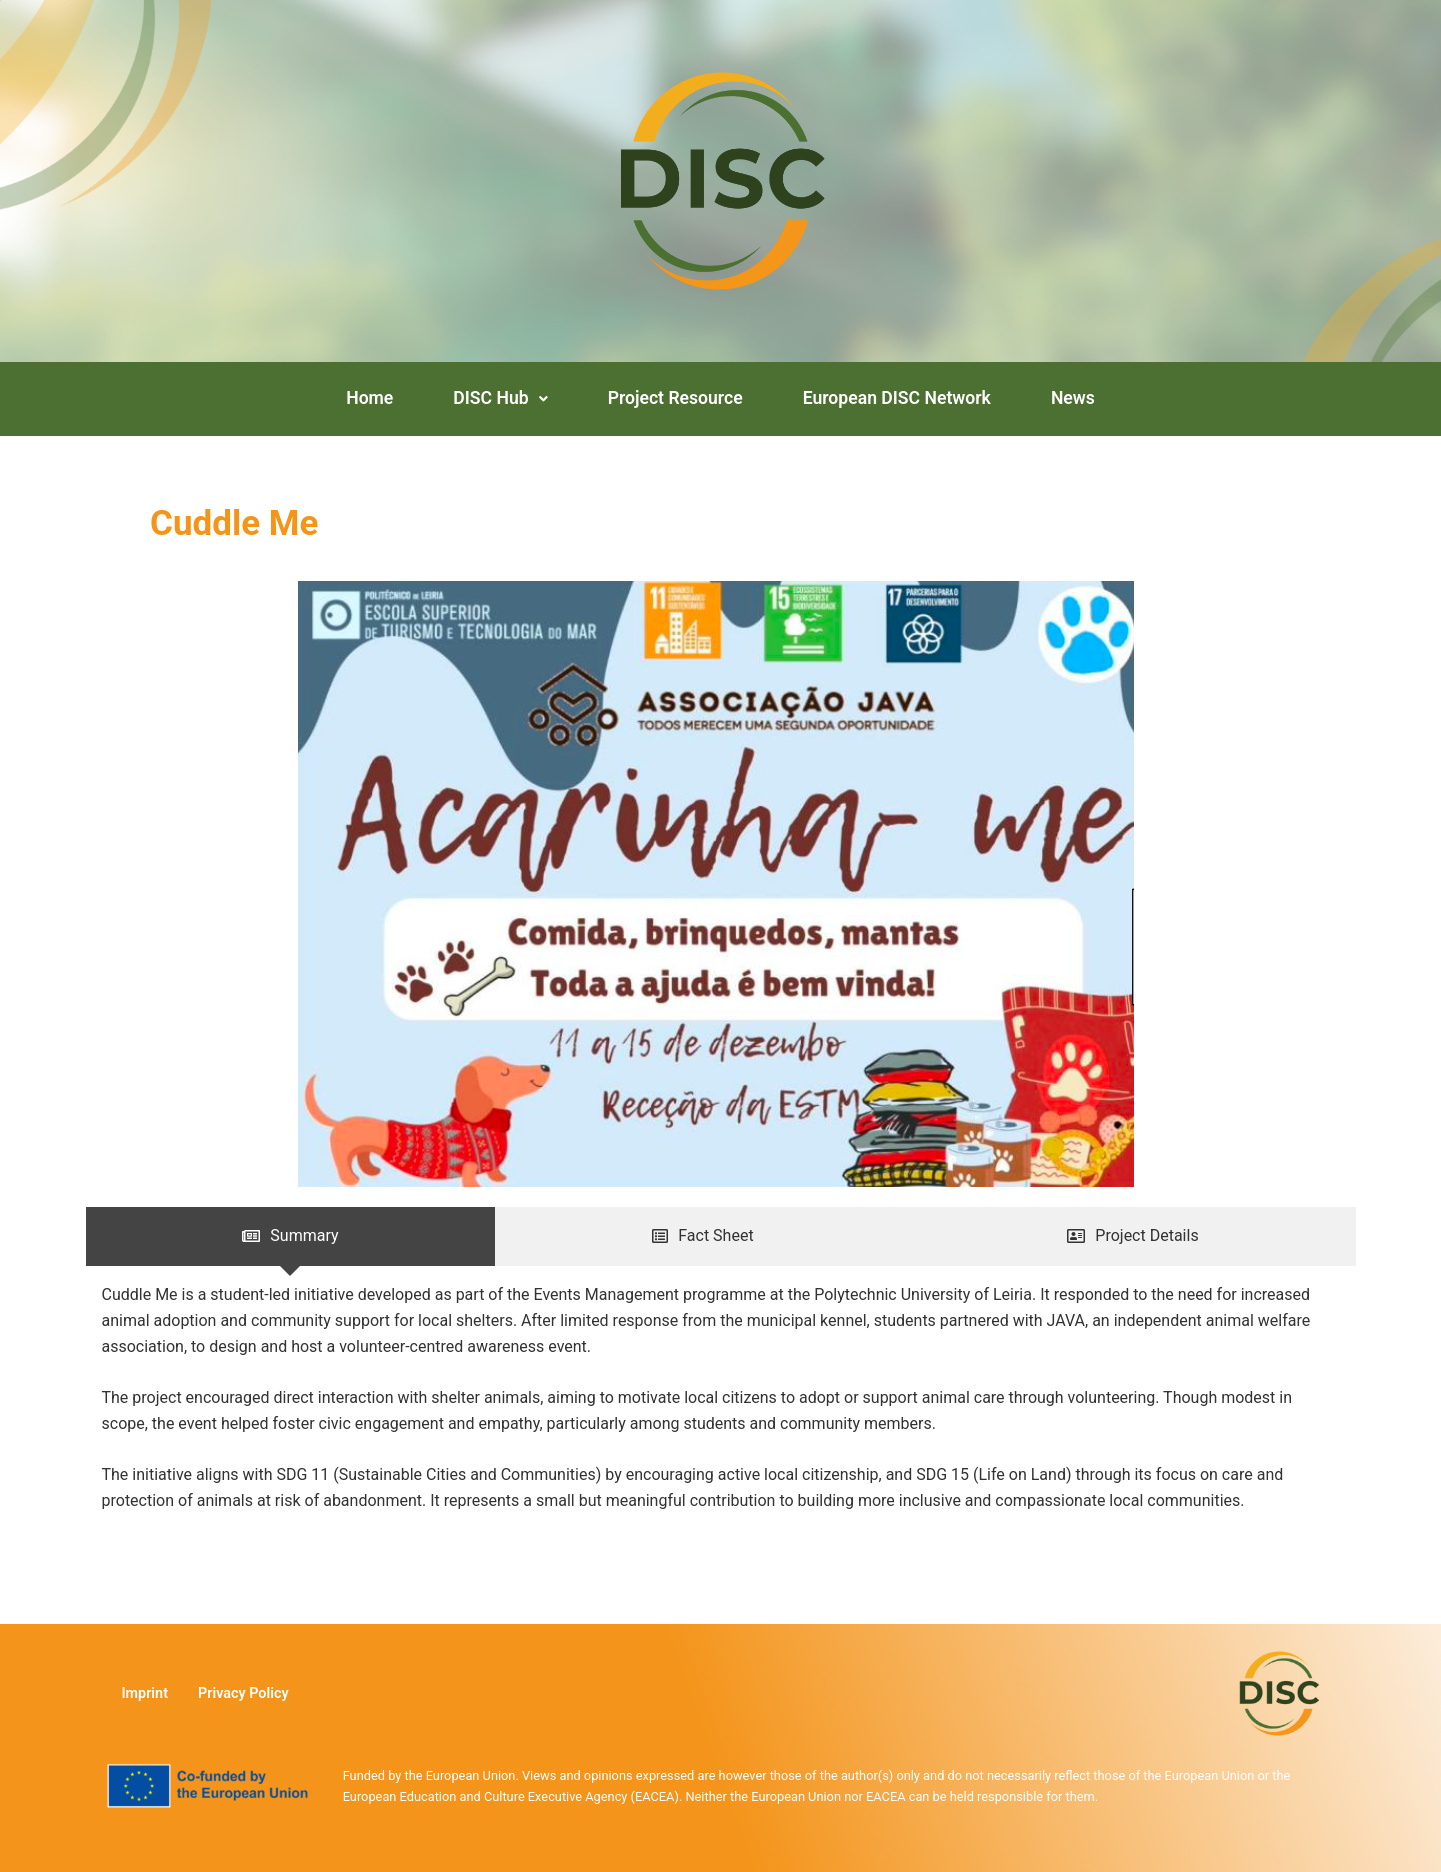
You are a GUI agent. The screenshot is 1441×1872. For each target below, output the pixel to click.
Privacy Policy (243, 1693)
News (1073, 398)
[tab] (291, 1236)
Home (369, 398)
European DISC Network (897, 398)
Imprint (144, 1693)
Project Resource (675, 398)
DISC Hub (500, 398)
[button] (500, 399)
